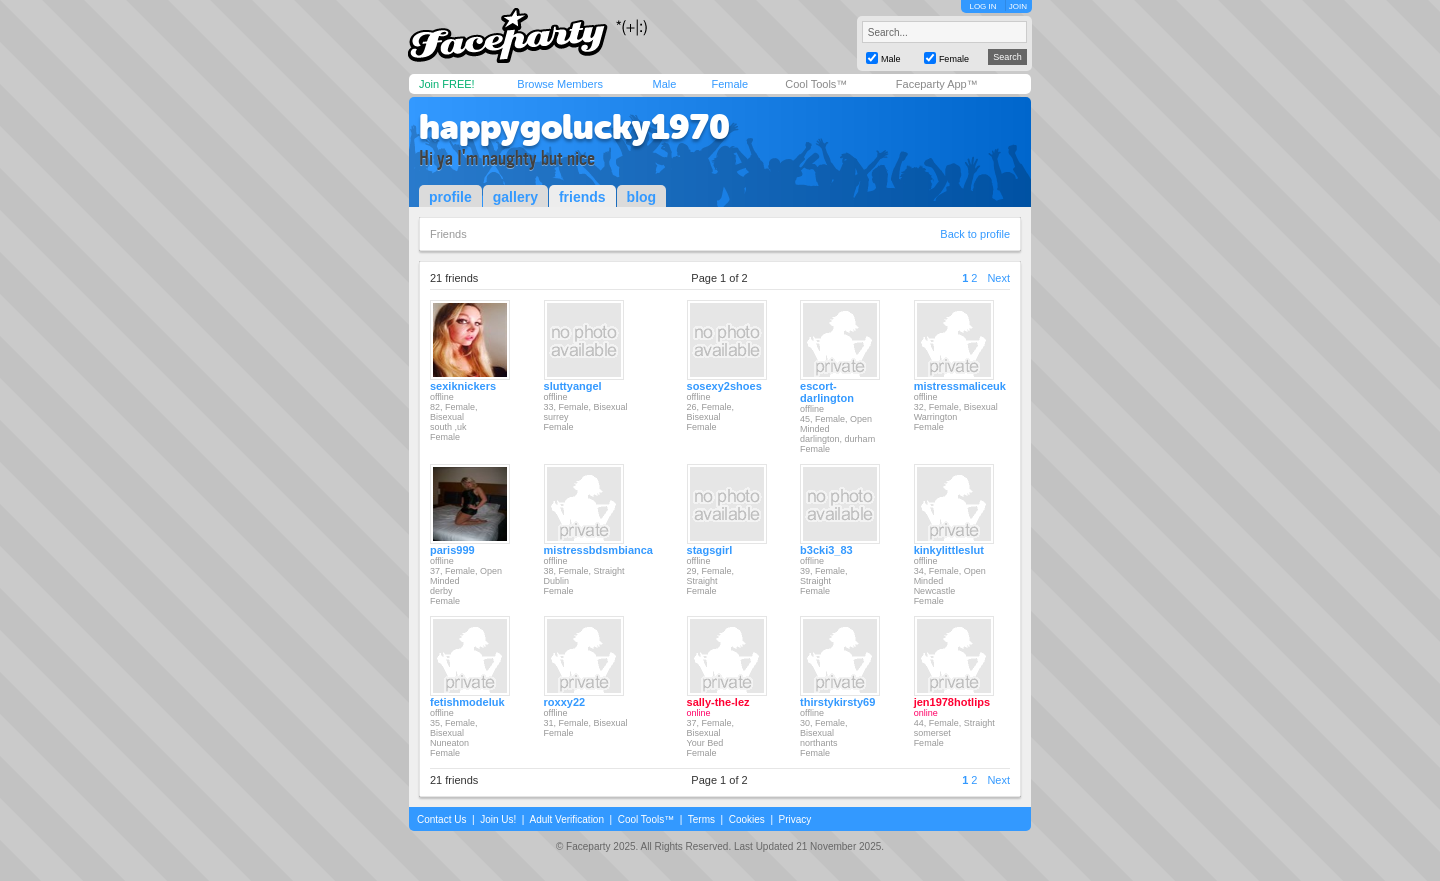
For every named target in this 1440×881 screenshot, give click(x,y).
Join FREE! (447, 84)
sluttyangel (573, 386)
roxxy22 (565, 702)
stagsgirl (710, 550)
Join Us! (498, 819)
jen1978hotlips (952, 702)
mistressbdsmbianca (598, 550)
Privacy (795, 819)
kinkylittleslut (949, 550)
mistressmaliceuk (960, 386)
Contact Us (441, 819)
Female (729, 84)
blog (642, 197)
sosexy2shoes (724, 386)
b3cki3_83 (826, 550)
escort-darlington (827, 392)
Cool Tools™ (816, 84)
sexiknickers (463, 386)
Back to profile (975, 234)
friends (582, 197)
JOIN (1018, 6)
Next (998, 278)
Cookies (747, 819)
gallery (515, 197)
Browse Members (560, 84)
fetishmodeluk (467, 702)
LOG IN (982, 6)
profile (450, 197)
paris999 (452, 550)
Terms (701, 819)
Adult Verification (566, 819)
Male (664, 84)
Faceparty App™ (937, 84)
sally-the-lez (718, 702)
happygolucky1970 (574, 127)
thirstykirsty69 (837, 702)
